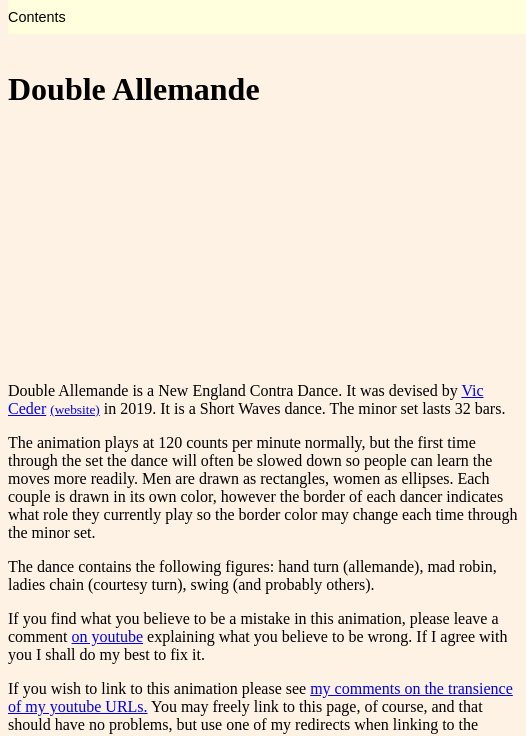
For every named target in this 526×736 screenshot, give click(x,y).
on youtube (108, 636)
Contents (37, 17)
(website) (75, 409)
